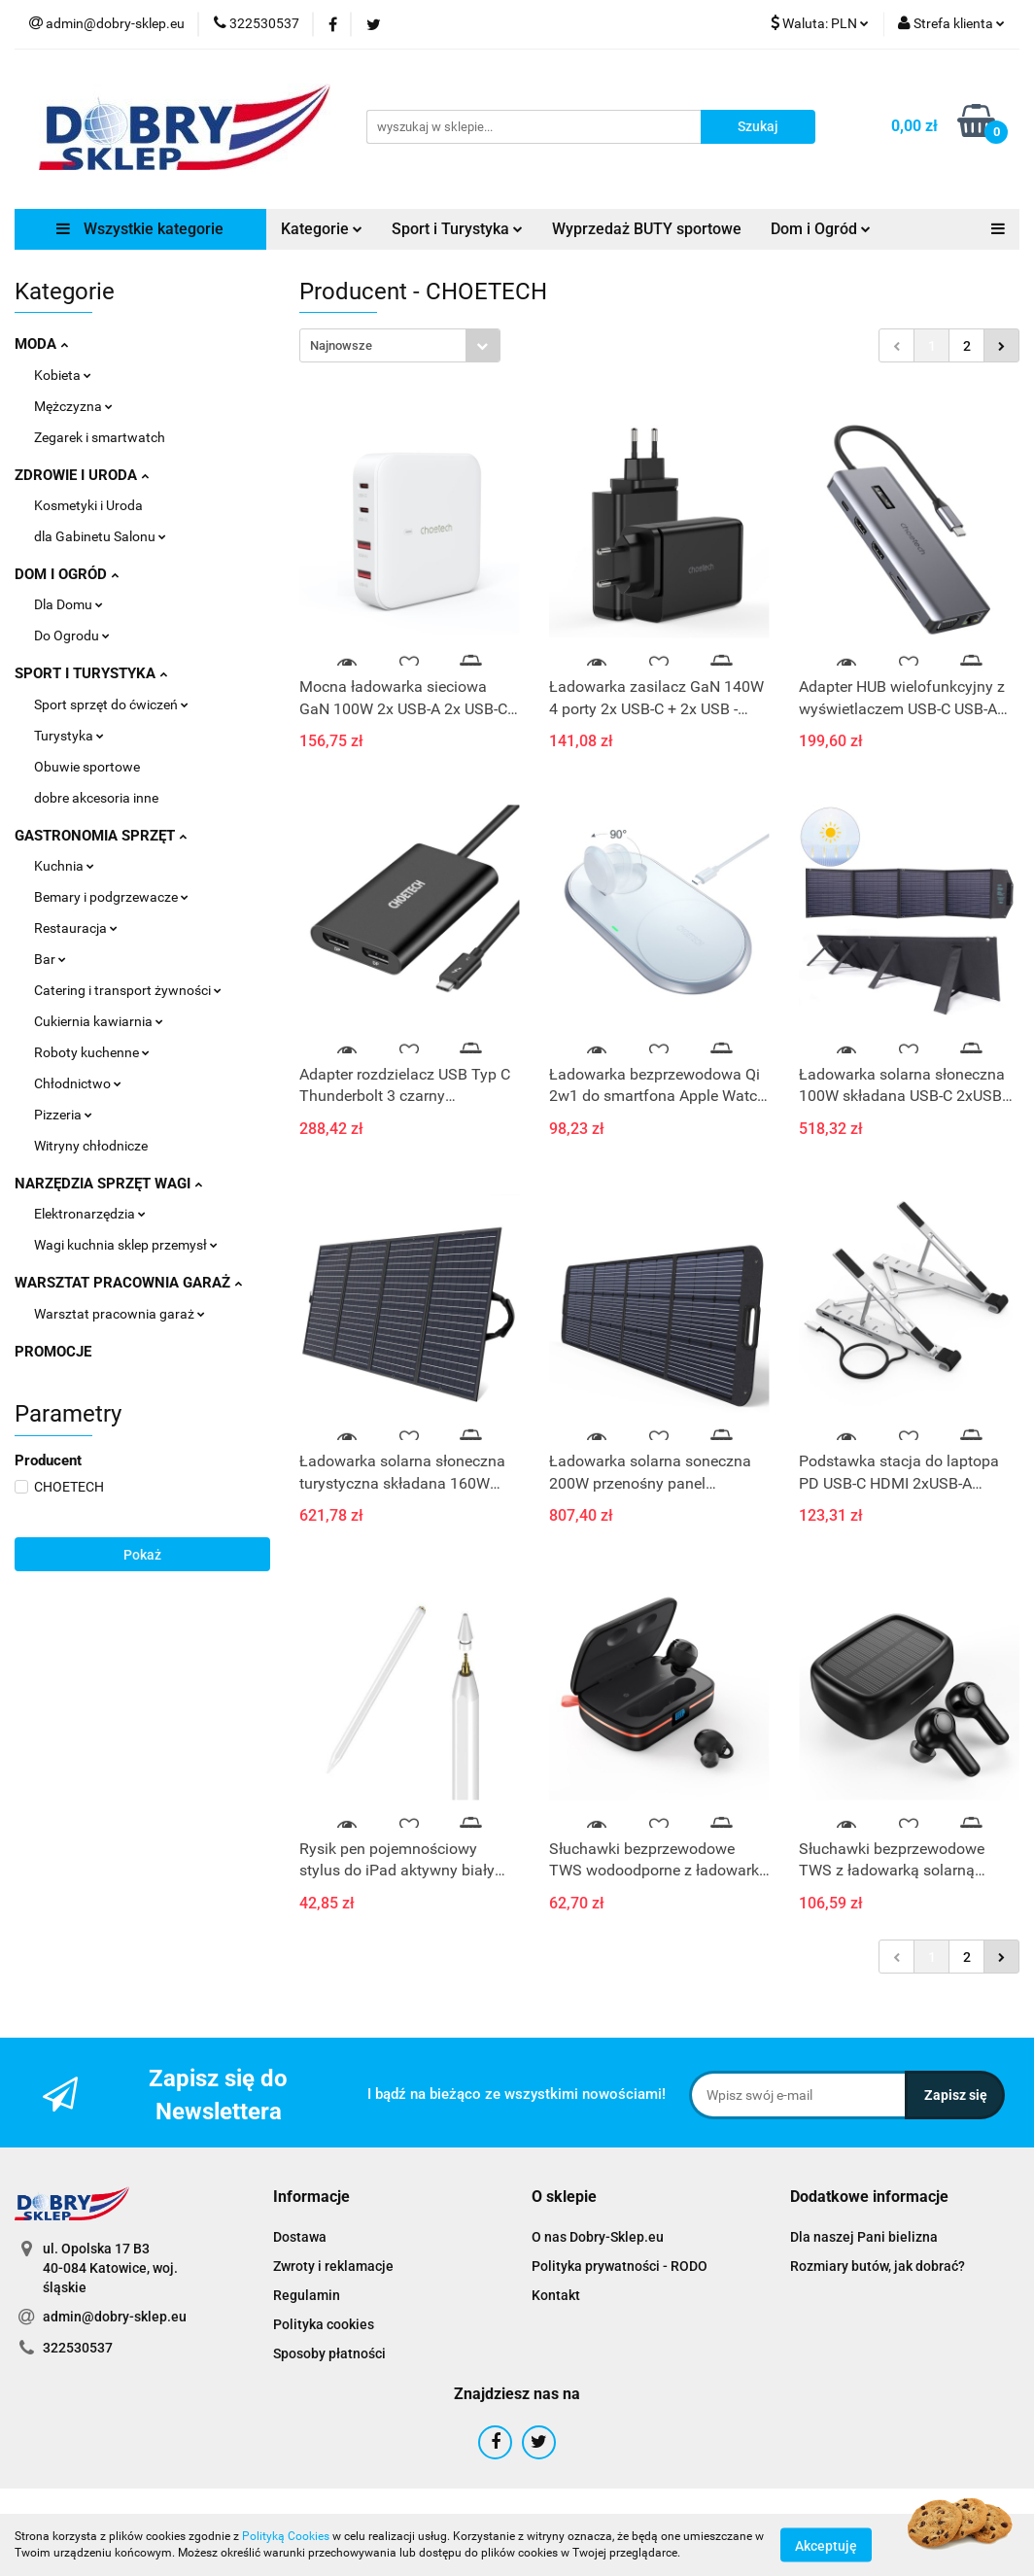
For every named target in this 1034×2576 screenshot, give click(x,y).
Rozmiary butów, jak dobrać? (877, 2266)
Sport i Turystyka (457, 229)
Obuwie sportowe (87, 766)
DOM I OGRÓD (67, 574)
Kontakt (556, 2295)
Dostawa (300, 2237)
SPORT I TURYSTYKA (91, 673)
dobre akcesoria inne (96, 798)
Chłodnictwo (77, 1083)
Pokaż (142, 1555)
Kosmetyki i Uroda (88, 505)
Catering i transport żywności (128, 990)
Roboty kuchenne (92, 1052)
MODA (41, 344)
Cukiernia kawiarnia (98, 1021)
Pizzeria (63, 1114)
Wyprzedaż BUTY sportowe (646, 229)
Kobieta (62, 375)
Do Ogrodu (72, 635)
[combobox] (399, 345)
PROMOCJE (53, 1351)
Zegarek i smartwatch (99, 437)
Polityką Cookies (285, 2536)
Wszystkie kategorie (140, 229)
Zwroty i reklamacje (333, 2266)
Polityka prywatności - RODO (619, 2266)
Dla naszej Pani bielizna (864, 2237)
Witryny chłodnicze (91, 1145)
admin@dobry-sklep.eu (115, 2316)
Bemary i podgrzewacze (111, 897)
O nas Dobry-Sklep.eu (598, 2237)
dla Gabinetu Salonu (100, 536)
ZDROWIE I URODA (82, 475)
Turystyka (69, 735)
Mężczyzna (73, 406)
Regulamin (306, 2295)
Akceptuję (826, 2545)
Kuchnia (64, 866)
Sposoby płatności (329, 2353)
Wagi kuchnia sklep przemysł (126, 1245)
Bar (50, 959)
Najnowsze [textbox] (341, 345)
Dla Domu (68, 604)
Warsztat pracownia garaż (119, 1314)
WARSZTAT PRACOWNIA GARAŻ (128, 1282)
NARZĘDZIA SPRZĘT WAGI (108, 1183)
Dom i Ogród (821, 229)
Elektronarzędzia (90, 1213)
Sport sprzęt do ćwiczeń (111, 704)
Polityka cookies (323, 2324)
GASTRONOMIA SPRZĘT (101, 835)
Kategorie (321, 229)
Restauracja (76, 928)
